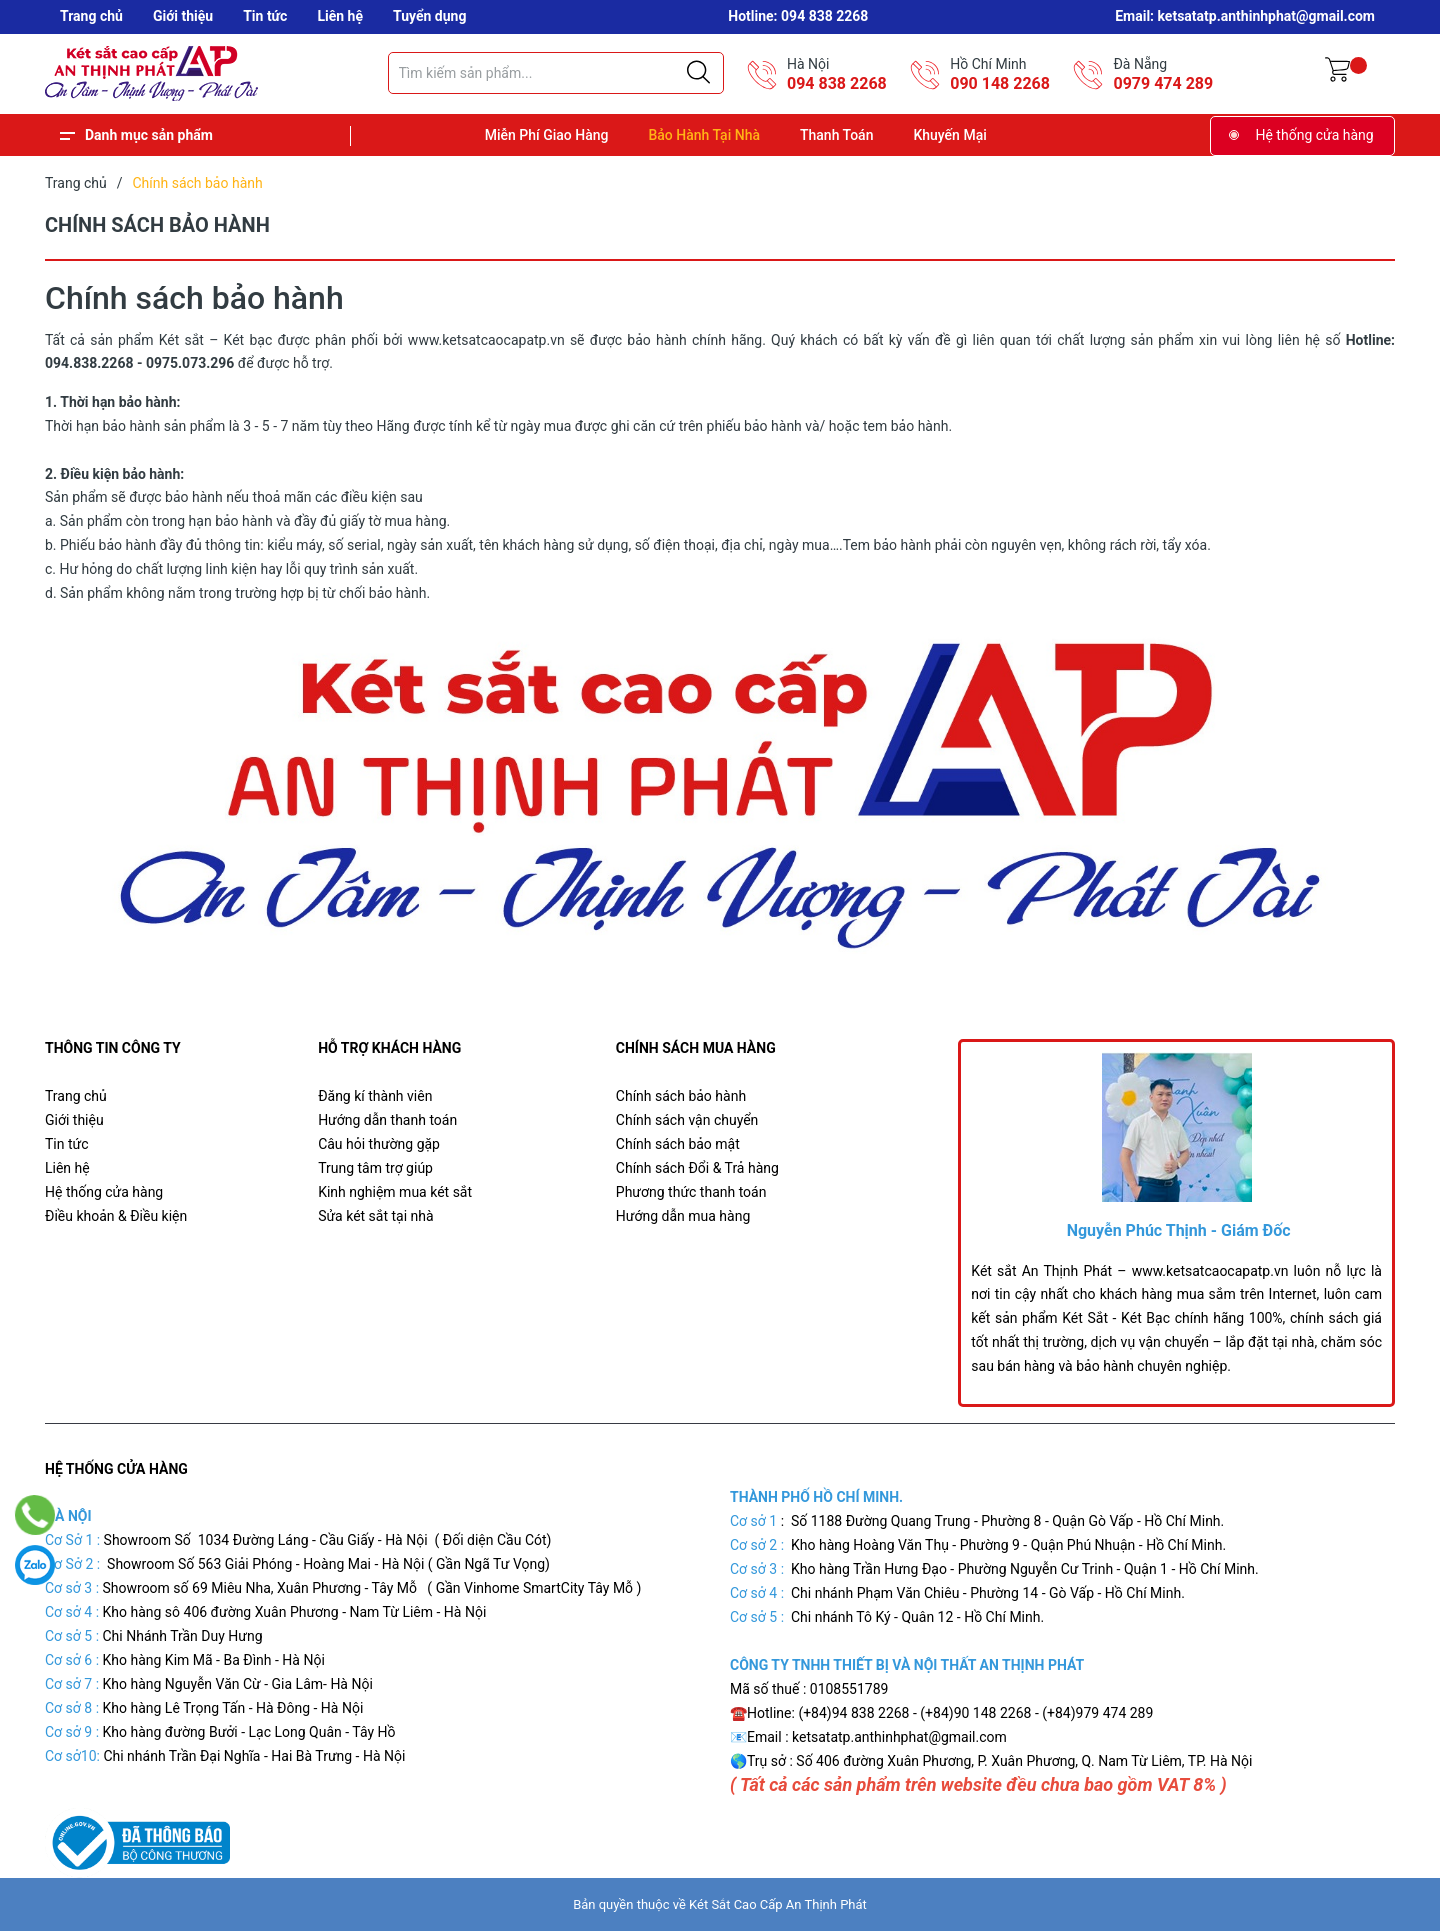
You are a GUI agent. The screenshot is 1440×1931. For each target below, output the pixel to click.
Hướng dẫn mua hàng (683, 1216)
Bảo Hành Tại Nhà (704, 135)
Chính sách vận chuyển (687, 1120)
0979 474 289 (1163, 83)
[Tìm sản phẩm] (556, 73)
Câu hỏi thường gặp (379, 1144)
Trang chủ (91, 16)
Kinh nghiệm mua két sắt (395, 1192)
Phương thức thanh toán (691, 1192)
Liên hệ (340, 16)
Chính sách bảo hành (681, 1096)
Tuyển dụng (429, 16)
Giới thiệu (183, 16)
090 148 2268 (1000, 83)
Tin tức (265, 16)
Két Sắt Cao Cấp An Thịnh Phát (778, 1904)
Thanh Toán (836, 135)
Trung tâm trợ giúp (375, 1168)
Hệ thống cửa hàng (1315, 135)
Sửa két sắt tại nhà (376, 1216)
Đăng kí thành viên (375, 1096)
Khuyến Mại (949, 135)
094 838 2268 (837, 83)
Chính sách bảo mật (678, 1144)
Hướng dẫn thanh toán (387, 1120)
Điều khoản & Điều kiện (116, 1216)
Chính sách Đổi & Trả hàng (697, 1168)
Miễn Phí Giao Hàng (547, 135)
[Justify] (698, 73)
